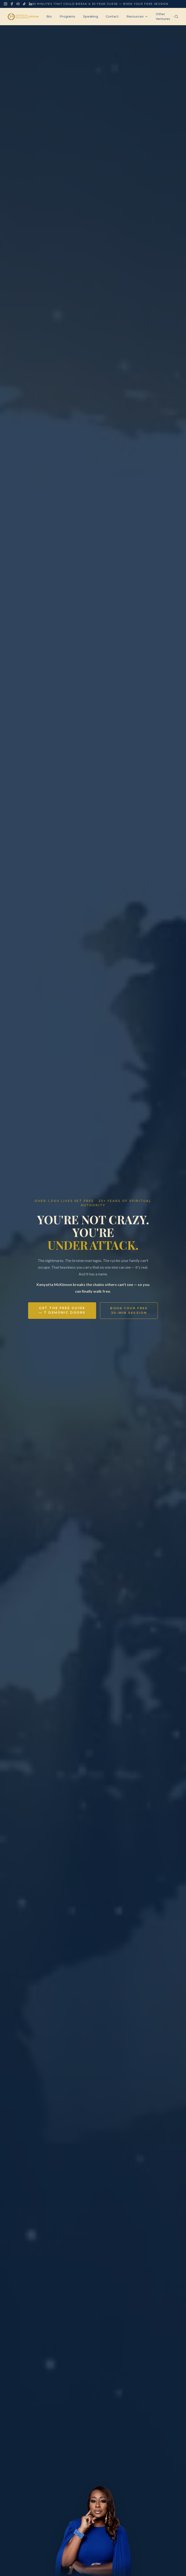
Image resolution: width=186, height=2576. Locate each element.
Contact (112, 16)
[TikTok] (24, 4)
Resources (137, 16)
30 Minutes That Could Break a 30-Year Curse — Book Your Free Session (100, 4)
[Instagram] (5, 4)
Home (34, 16)
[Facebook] (11, 4)
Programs (67, 16)
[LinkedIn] (30, 4)
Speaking (90, 16)
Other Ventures (165, 16)
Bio (49, 16)
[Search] (176, 16)
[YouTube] (18, 4)
